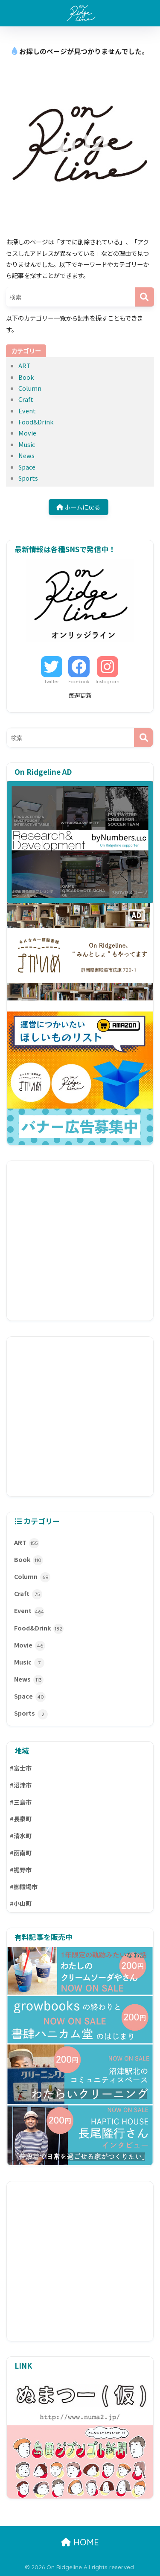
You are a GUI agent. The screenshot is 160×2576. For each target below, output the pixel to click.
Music (26, 444)
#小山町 (21, 1903)
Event (27, 410)
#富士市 (21, 1768)
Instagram (107, 682)
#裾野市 (21, 1869)
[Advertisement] (80, 1241)
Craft (25, 399)
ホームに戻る (78, 506)
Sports (28, 477)
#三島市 (21, 1802)
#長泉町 (21, 1818)
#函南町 (21, 1852)
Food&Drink (35, 421)
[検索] (144, 297)
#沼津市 (21, 1785)
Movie (27, 432)
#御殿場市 (24, 1887)
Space (26, 466)
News (26, 455)
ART (24, 365)
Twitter (51, 682)
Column (29, 388)
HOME (80, 2542)
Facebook (78, 682)
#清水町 (21, 1835)
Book (26, 377)
